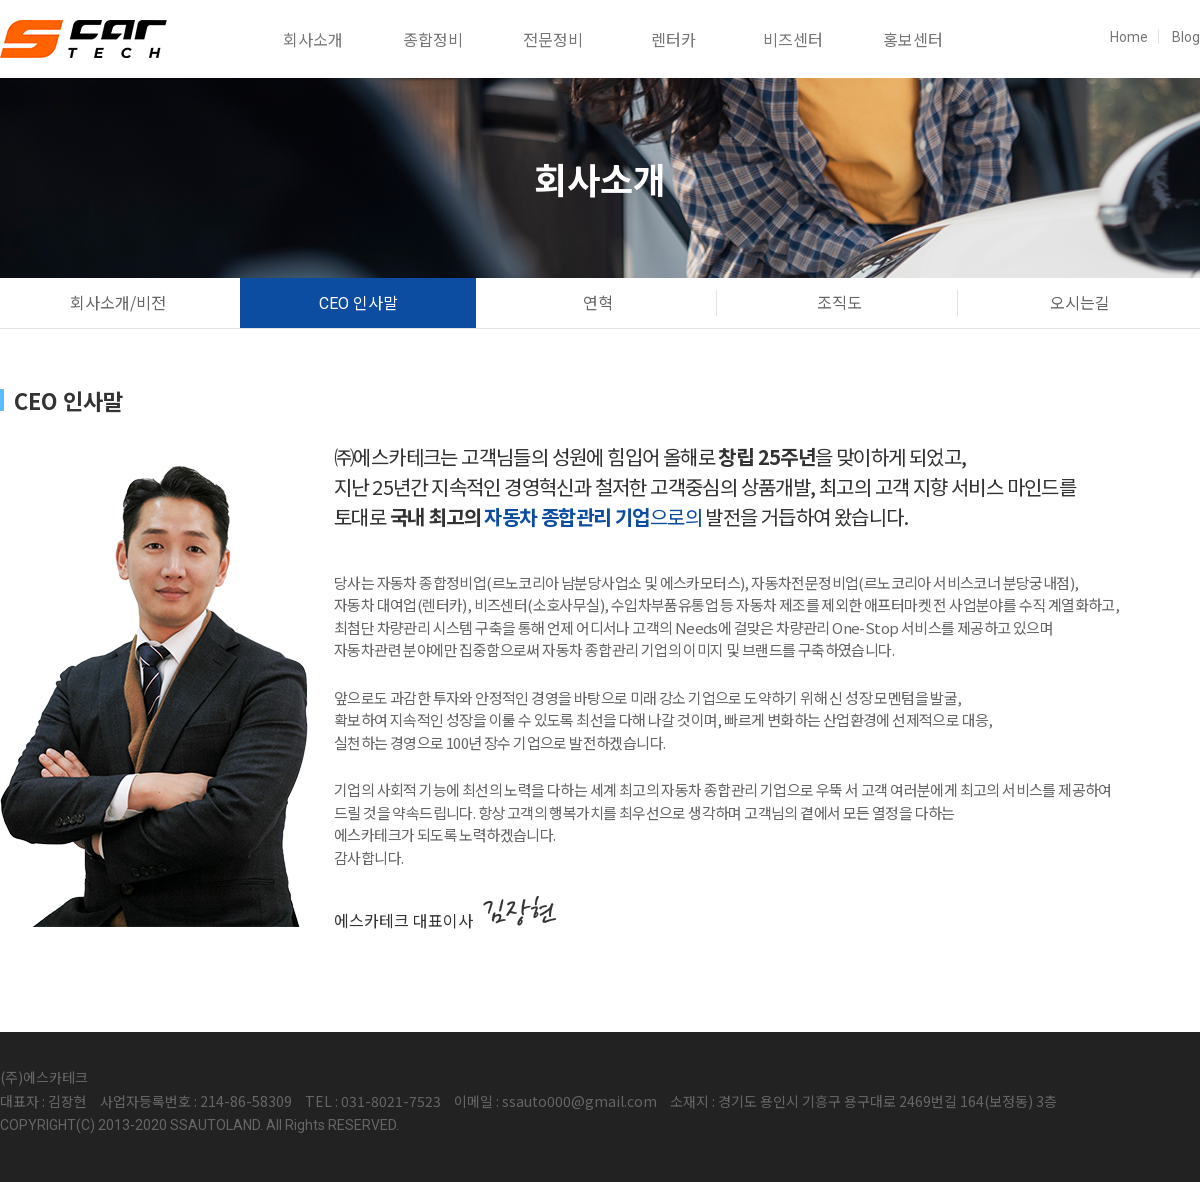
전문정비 (553, 39)
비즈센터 (793, 39)
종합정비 (433, 39)
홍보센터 (913, 39)
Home (1129, 37)
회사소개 (313, 39)
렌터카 (673, 39)
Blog (1186, 37)
